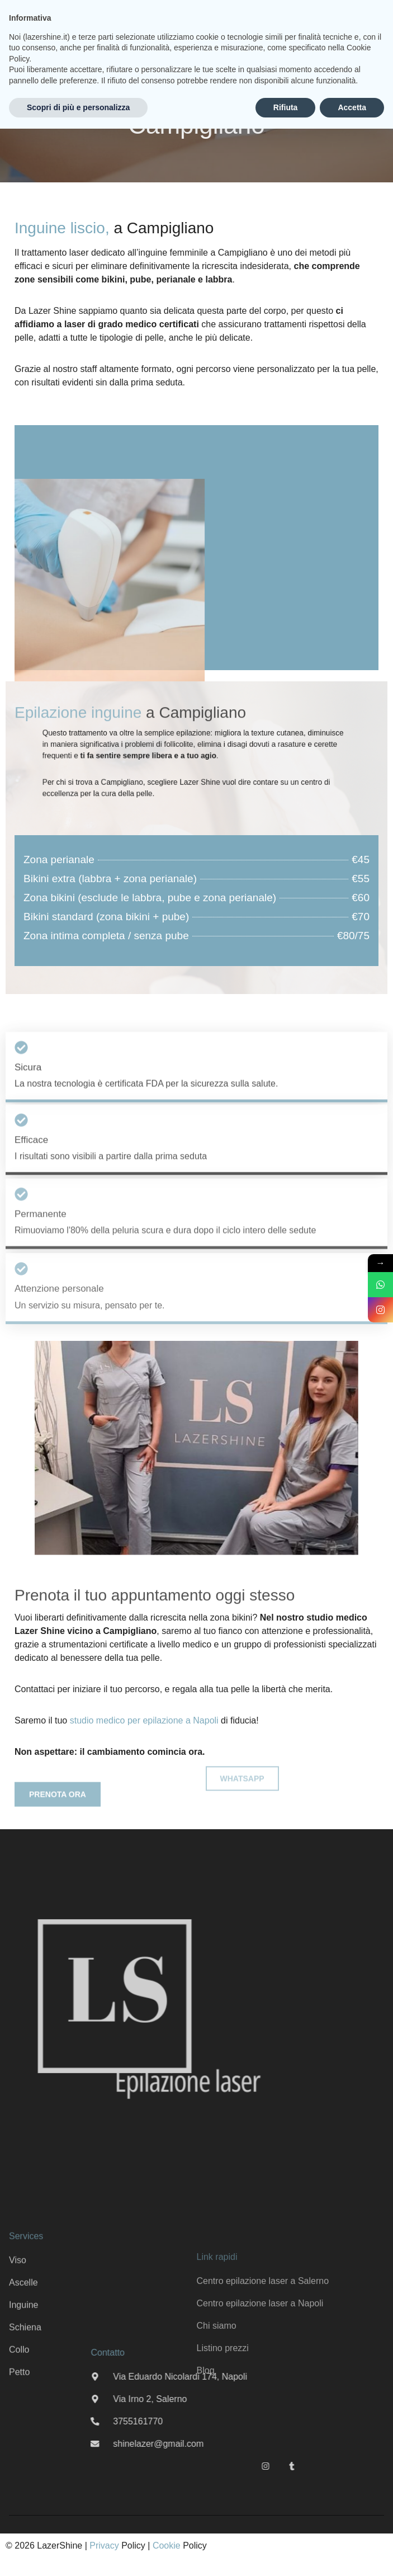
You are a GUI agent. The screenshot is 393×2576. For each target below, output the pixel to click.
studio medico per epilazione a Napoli (144, 1720)
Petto (19, 2459)
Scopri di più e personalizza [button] (78, 107)
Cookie (167, 2545)
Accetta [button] (352, 107)
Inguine (24, 2391)
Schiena (25, 2414)
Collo (19, 2436)
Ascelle (23, 2369)
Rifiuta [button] (285, 107)
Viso (17, 2347)
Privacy (104, 2545)
